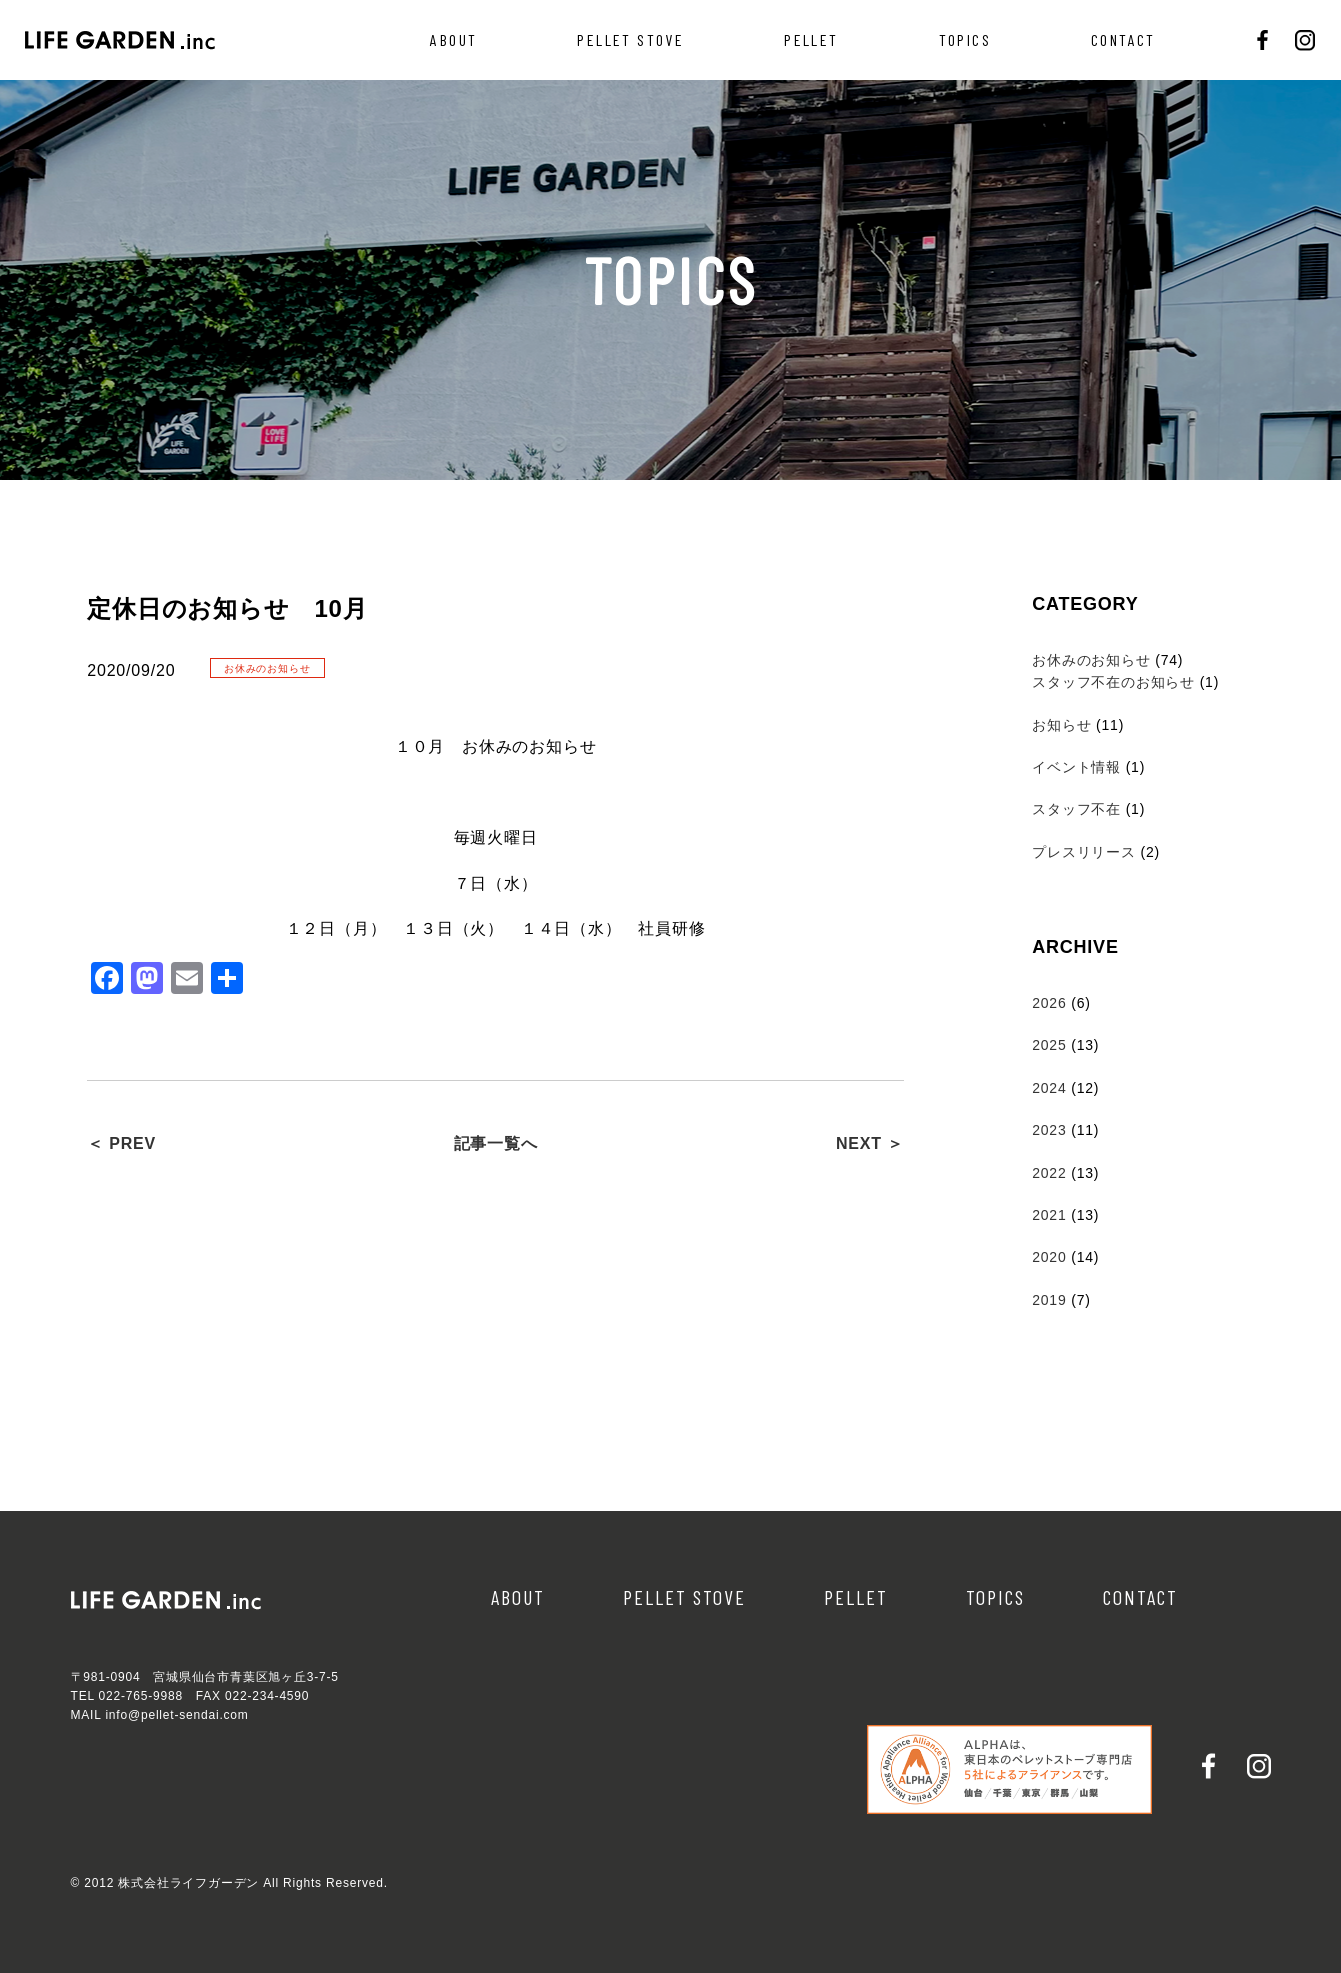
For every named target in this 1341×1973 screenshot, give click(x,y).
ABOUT (453, 39)
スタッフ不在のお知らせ (1113, 682)
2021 (1049, 1215)
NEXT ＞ (870, 1143)
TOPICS (965, 39)
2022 (1049, 1173)
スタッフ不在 (1076, 809)
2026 (1049, 1003)
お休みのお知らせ (1091, 660)
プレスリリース (1084, 852)
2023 (1049, 1130)
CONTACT (1123, 39)
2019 (1049, 1300)
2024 (1049, 1088)
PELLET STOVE (630, 39)
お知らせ (1061, 725)
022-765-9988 (141, 1696)
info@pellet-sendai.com (176, 1715)
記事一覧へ (496, 1143)
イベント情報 (1076, 767)
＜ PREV (121, 1143)
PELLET (811, 39)
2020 (1049, 1257)
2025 (1049, 1045)
